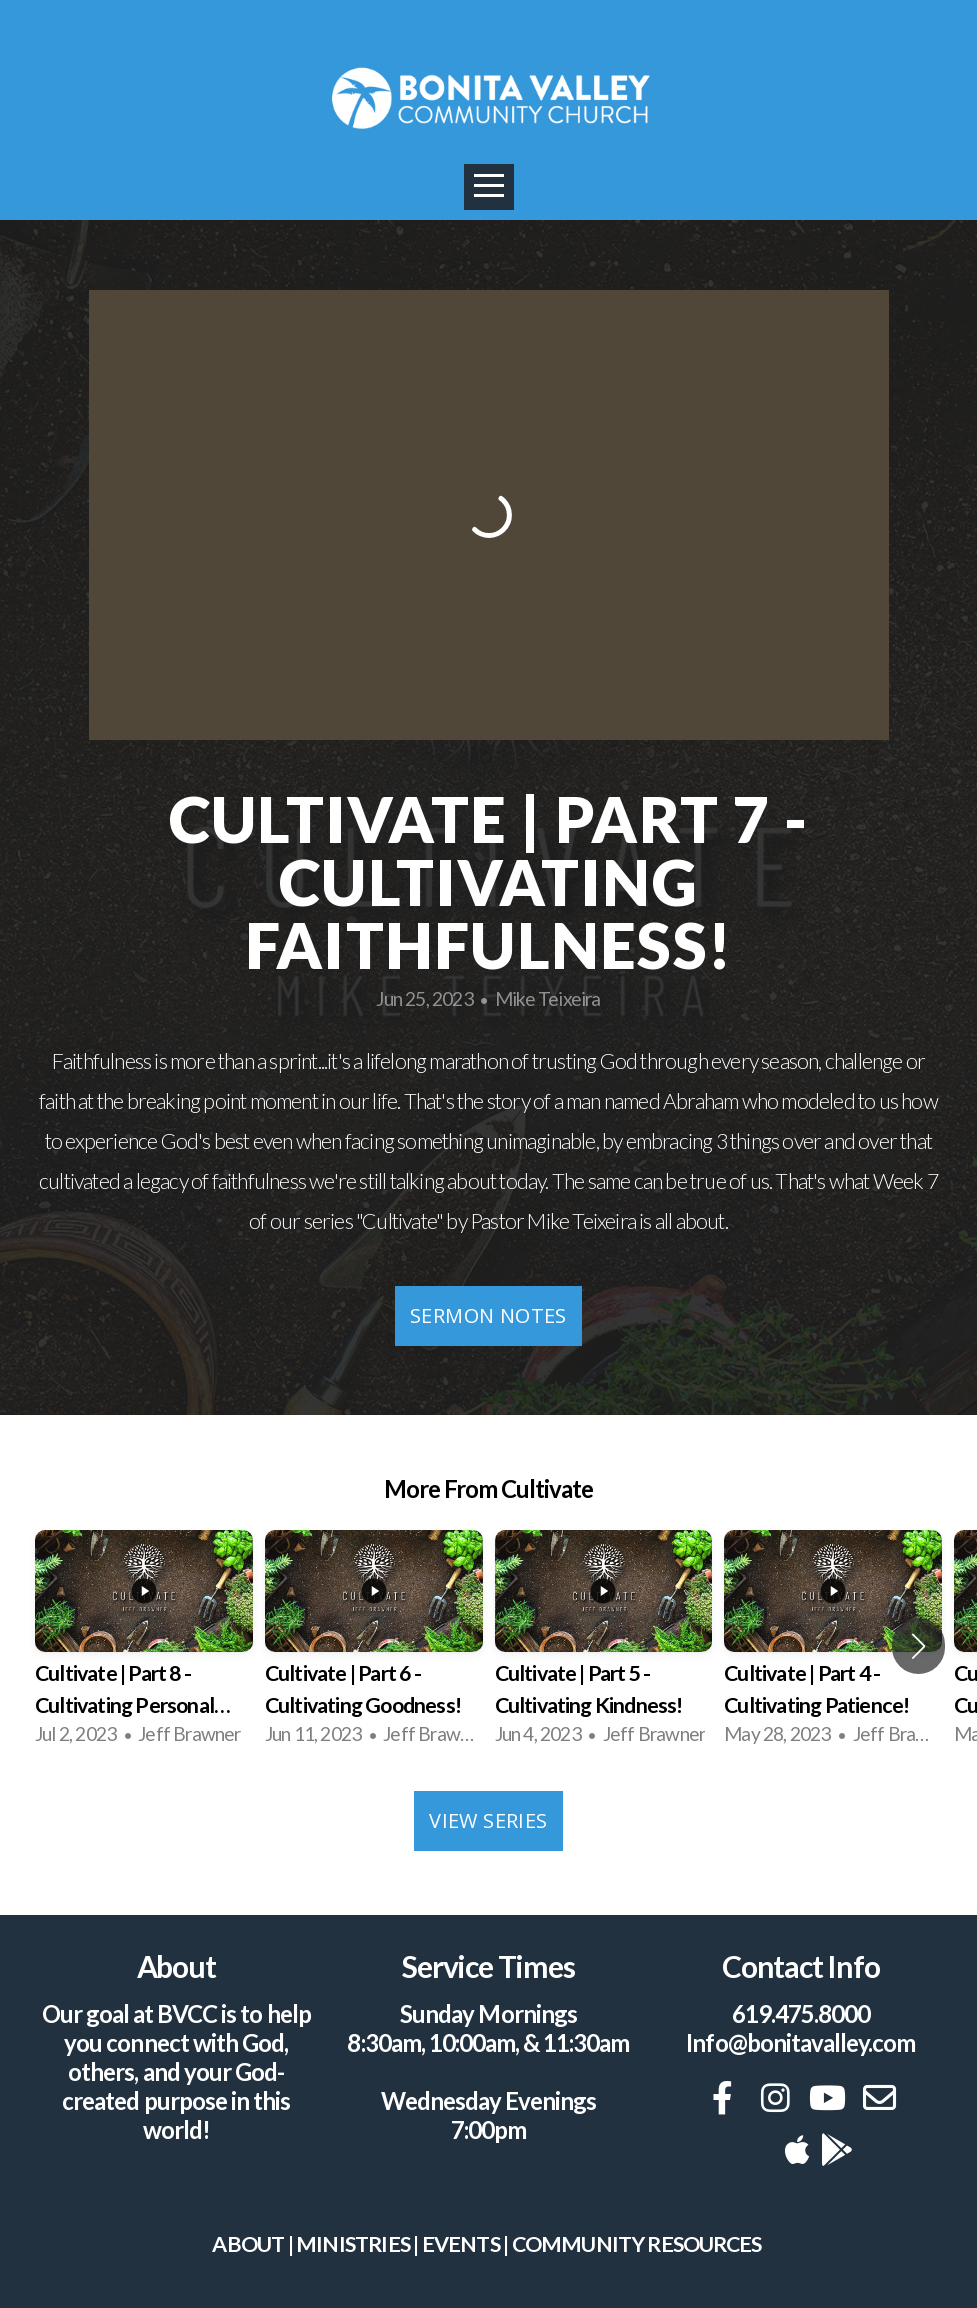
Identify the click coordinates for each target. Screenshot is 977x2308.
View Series (488, 1820)
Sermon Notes (488, 1315)
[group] (144, 1646)
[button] (918, 1646)
